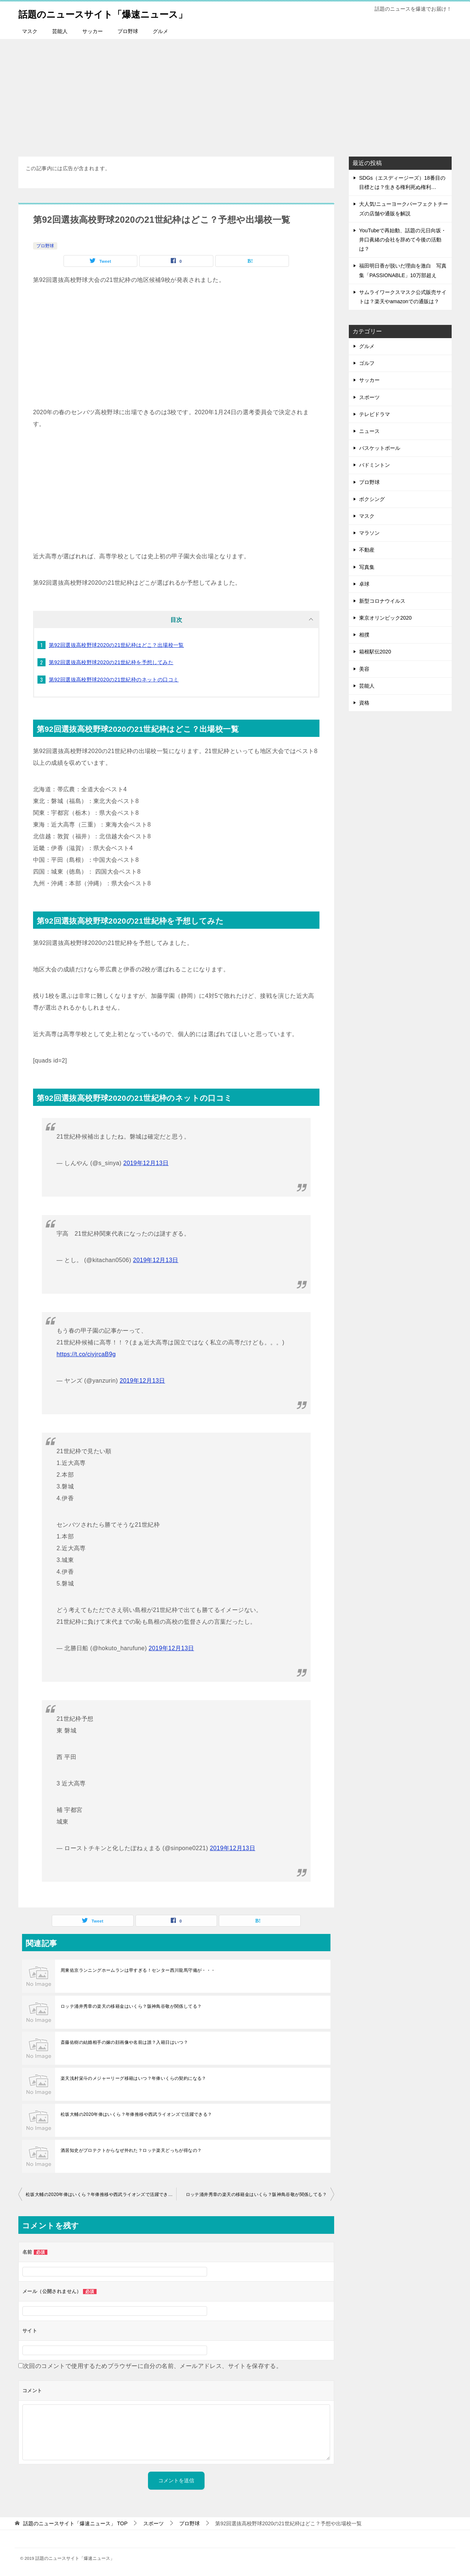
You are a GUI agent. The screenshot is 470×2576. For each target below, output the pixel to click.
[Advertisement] (235, 94)
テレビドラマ (374, 414)
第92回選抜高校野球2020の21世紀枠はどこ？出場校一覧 (116, 645)
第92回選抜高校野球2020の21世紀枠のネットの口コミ (114, 679)
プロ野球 (128, 31)
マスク (29, 31)
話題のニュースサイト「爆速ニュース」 (119, 12)
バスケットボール (379, 448)
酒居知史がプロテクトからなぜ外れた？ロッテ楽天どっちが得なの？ (131, 2150)
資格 (364, 703)
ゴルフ (367, 363)
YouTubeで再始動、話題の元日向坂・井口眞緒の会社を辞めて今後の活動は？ (402, 239)
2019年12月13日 (146, 1163)
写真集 (367, 567)
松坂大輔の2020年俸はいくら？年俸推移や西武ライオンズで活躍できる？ (136, 2114)
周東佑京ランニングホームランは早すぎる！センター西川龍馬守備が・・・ (138, 1970)
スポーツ (369, 397)
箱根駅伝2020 (375, 652)
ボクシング (372, 499)
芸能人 (60, 31)
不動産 (367, 550)
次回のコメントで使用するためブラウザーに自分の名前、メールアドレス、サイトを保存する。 (152, 2366)
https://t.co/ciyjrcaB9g (86, 1354)
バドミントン (374, 465)
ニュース (369, 431)
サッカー (92, 31)
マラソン (369, 533)
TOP (75, 2523)
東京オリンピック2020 (385, 618)
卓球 (364, 584)
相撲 (364, 635)
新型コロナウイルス (382, 601)
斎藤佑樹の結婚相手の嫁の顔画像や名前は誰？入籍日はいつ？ (124, 2042)
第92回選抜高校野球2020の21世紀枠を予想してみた (111, 662)
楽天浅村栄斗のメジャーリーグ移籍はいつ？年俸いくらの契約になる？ (133, 2078)
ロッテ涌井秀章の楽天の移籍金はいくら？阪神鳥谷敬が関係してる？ (131, 2006)
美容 (364, 669)
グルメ (160, 31)
